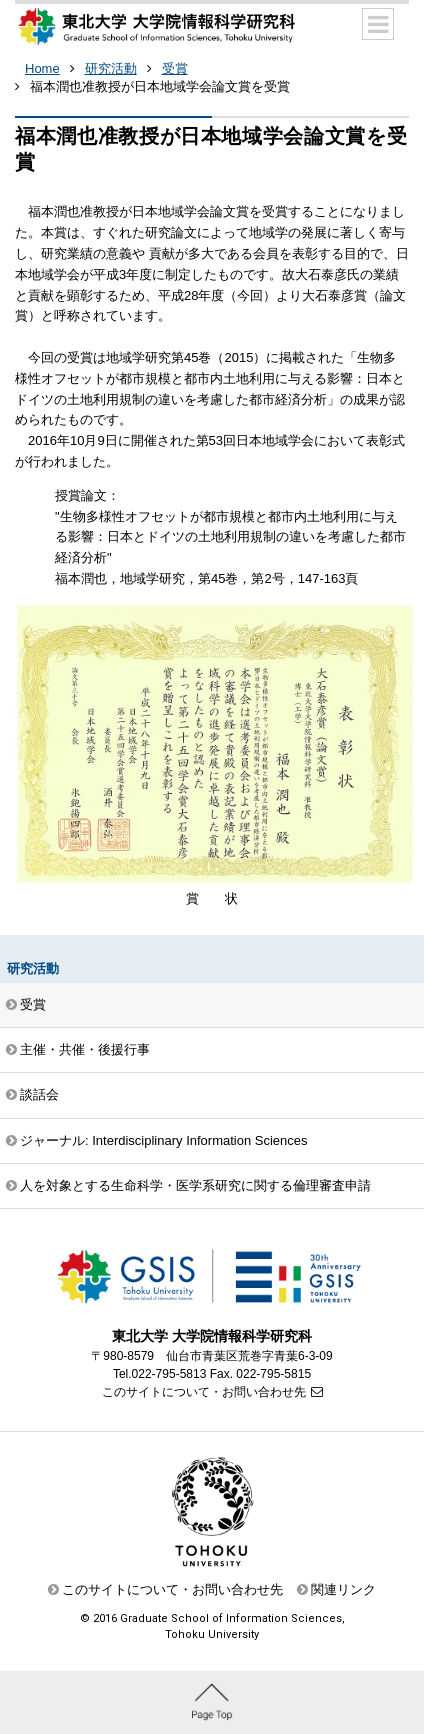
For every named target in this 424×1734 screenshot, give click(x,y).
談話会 (39, 1094)
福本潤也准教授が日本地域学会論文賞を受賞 (160, 86)
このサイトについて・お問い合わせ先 (204, 1392)
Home (42, 68)
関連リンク (343, 1589)
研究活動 (111, 68)
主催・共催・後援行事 (85, 1049)
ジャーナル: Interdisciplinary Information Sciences (164, 1140)
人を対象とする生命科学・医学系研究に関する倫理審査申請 (195, 1185)
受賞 (175, 68)
